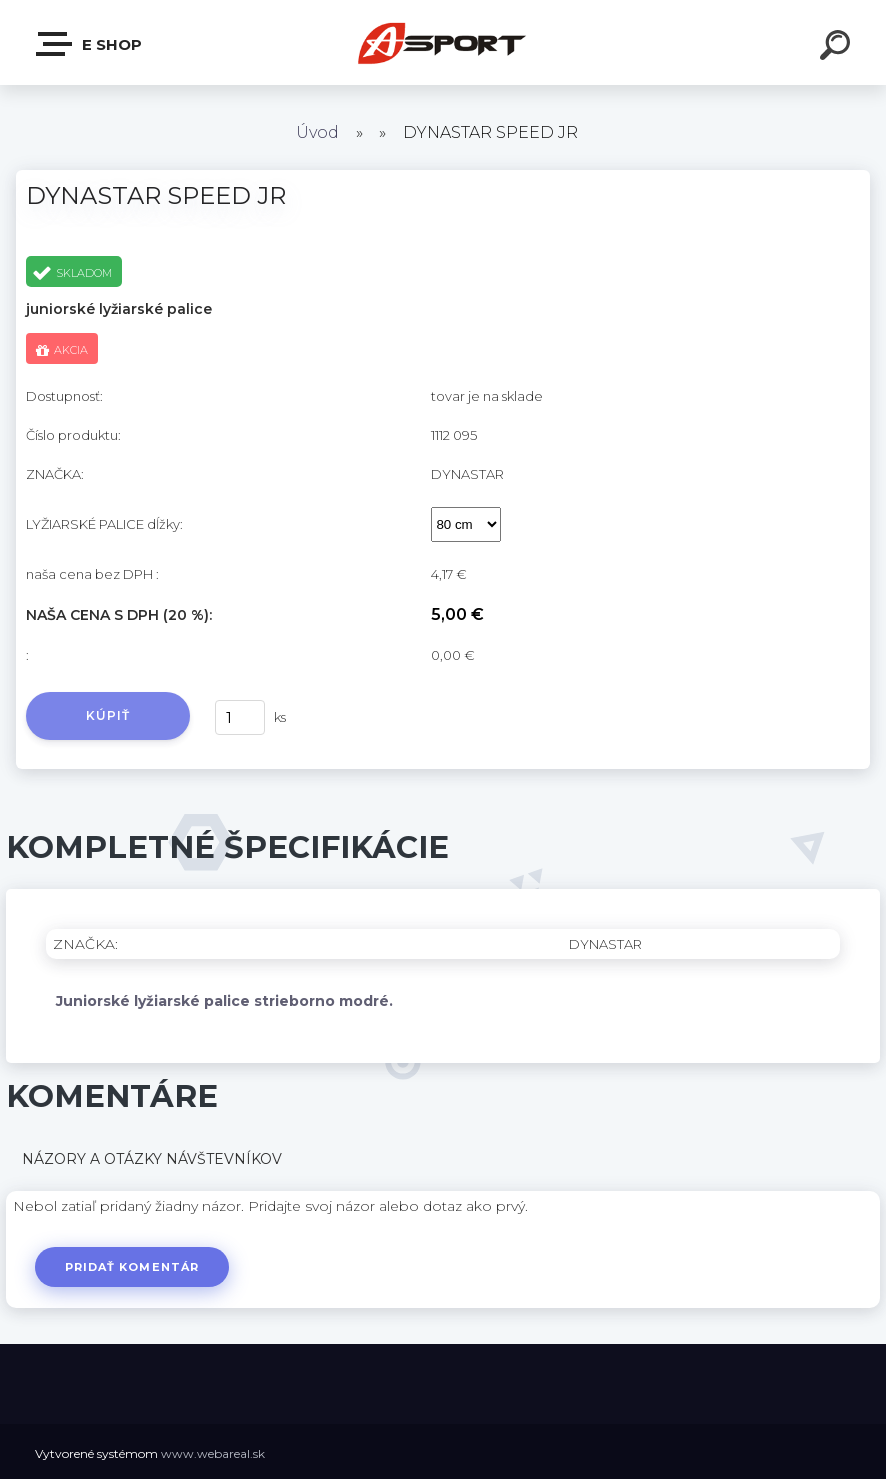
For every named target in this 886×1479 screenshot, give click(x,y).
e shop (90, 44)
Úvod (317, 132)
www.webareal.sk (213, 1453)
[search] (838, 48)
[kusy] (240, 717)
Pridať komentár (132, 1267)
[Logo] (443, 42)
